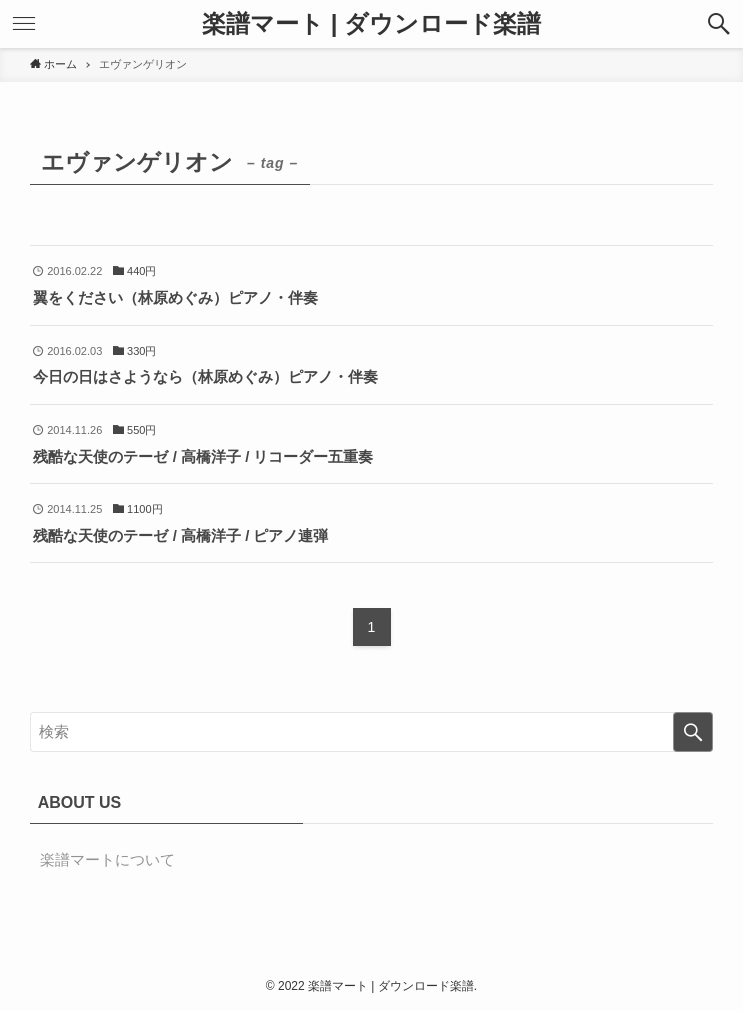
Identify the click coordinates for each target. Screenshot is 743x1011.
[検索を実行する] (693, 732)
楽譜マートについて (107, 859)
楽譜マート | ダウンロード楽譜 (371, 24)
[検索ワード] (372, 732)
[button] (719, 24)
